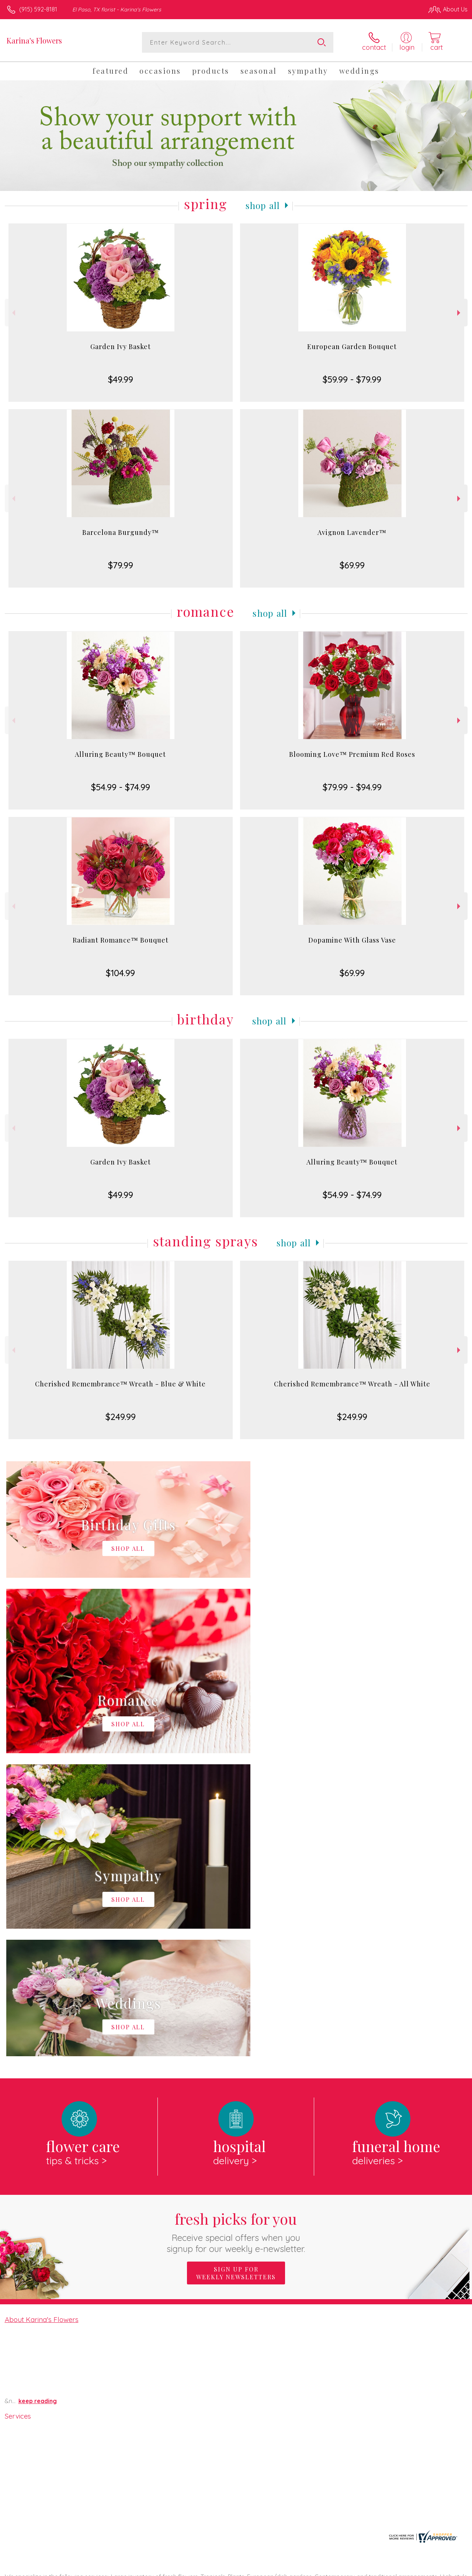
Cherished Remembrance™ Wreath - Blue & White (120, 1383)
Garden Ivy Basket (120, 346)
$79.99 (120, 565)
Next (460, 313)
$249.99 (120, 1416)
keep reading (37, 2098)
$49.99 (120, 379)
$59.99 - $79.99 (352, 379)
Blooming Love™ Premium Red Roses (352, 754)
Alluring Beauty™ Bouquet (120, 754)
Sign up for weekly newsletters (236, 1970)
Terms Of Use (299, 2568)
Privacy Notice (343, 2568)
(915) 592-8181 (38, 9)
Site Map (441, 2568)
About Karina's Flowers (42, 2016)
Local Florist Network (395, 2568)
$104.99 (120, 972)
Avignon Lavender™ (351, 532)
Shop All (263, 205)
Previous (13, 313)
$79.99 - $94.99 (352, 787)
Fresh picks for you (236, 1928)
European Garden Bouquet (352, 346)
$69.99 (352, 565)
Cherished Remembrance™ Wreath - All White (352, 1383)
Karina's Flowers (34, 40)
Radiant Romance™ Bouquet (121, 940)
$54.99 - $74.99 (120, 787)
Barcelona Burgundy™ (120, 532)
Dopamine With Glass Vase (352, 940)
